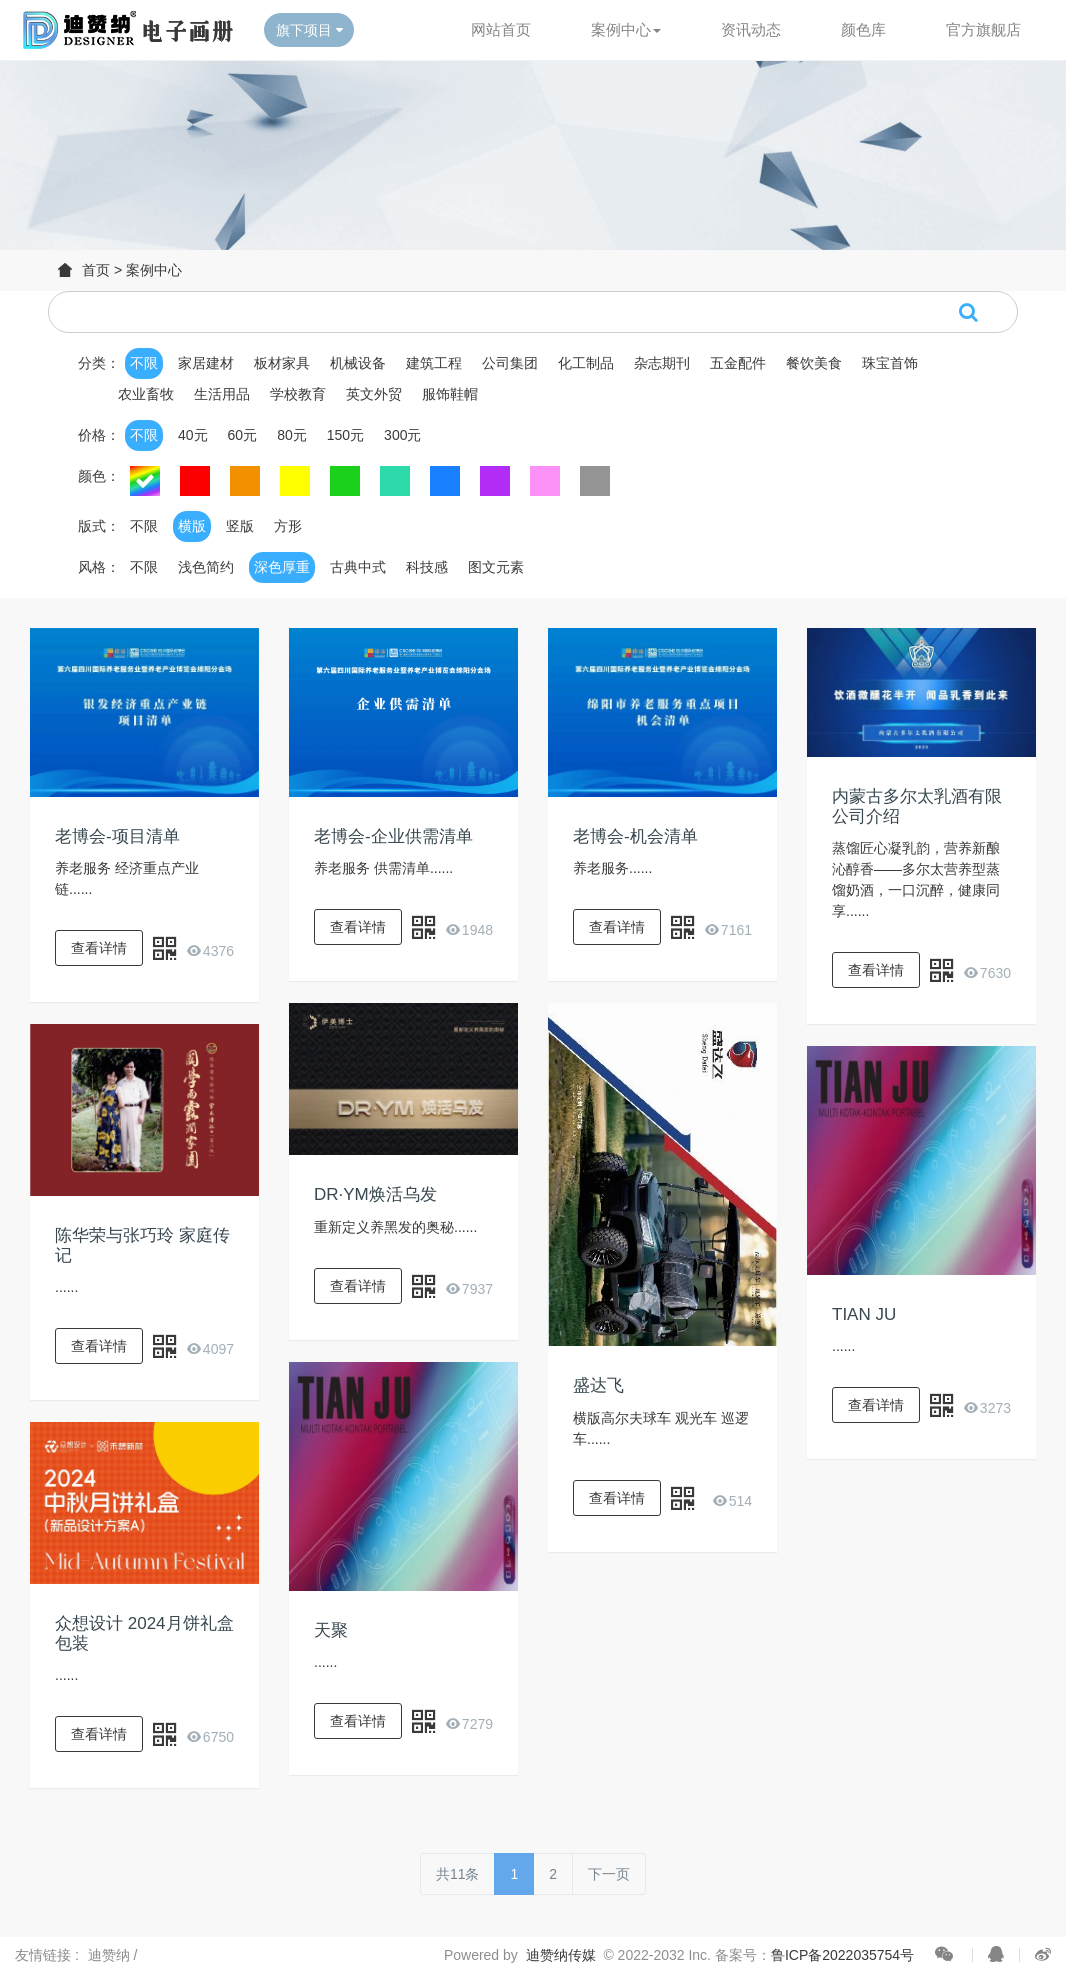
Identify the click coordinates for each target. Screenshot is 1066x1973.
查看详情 (99, 948)
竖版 (240, 526)
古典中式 (358, 567)
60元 (243, 435)
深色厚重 (282, 567)
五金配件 (738, 363)
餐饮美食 (814, 363)
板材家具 (282, 363)
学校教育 (298, 394)
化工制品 (586, 363)
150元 (345, 435)
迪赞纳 (111, 1955)
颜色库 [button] (863, 29)
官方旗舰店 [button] (983, 29)
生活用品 (222, 394)
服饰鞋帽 (450, 394)
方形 (288, 526)
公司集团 (510, 363)
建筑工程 (434, 363)
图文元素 (496, 567)
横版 (192, 526)
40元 (193, 435)
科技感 (427, 567)
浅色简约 (206, 567)
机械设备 (358, 363)
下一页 (609, 1874)
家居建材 (206, 363)
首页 (96, 270)
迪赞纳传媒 (561, 1955)
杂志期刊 (662, 363)
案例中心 (154, 270)
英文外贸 (374, 394)
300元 (402, 435)
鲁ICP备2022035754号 (842, 1955)
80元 (292, 435)
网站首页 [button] (501, 29)
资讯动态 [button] (751, 29)
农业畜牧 (146, 394)
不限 (144, 363)
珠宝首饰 (890, 363)
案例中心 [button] (626, 29)
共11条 (458, 1874)
